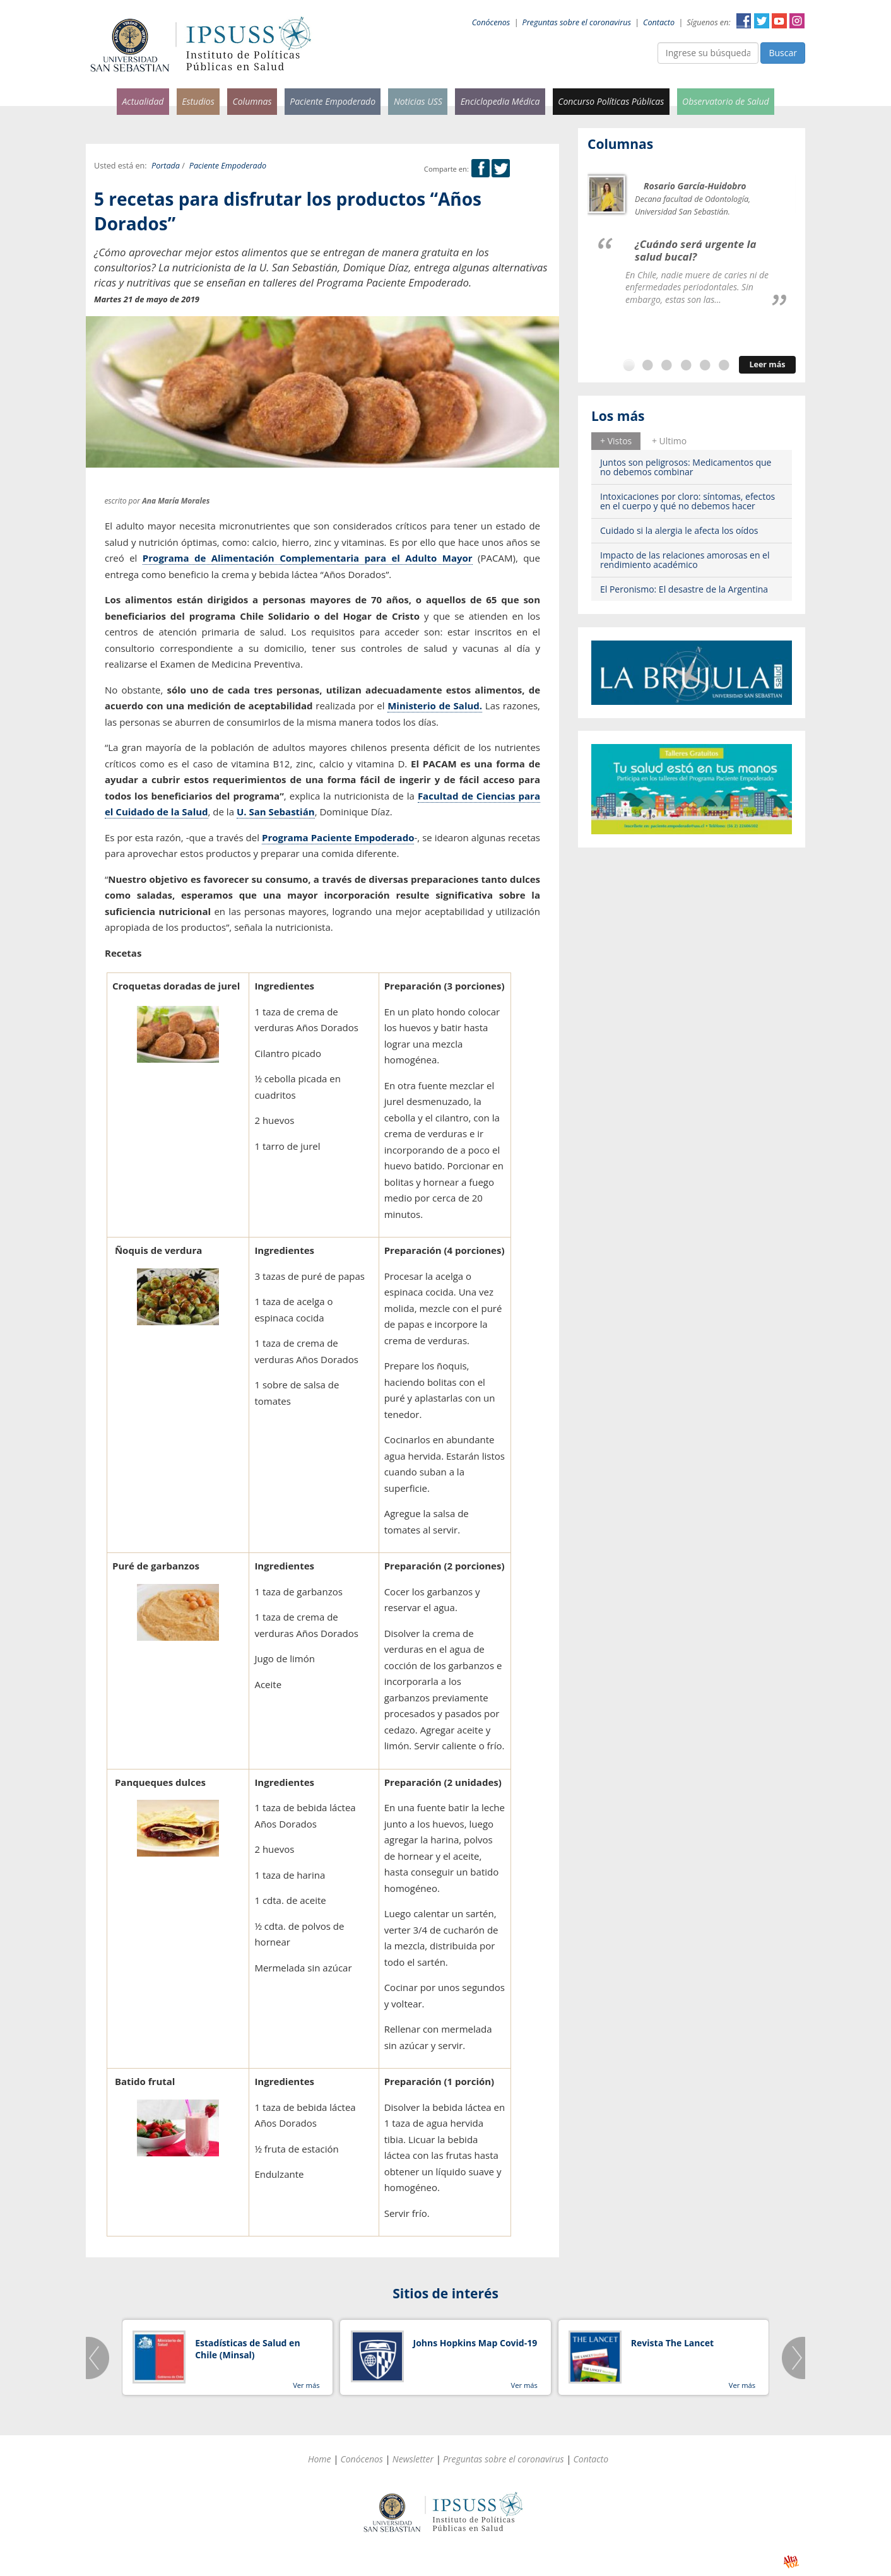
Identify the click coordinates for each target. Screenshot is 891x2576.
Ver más (306, 2385)
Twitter (761, 20)
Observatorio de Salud (725, 101)
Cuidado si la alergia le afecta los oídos (679, 530)
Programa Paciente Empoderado (338, 837)
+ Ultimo (669, 441)
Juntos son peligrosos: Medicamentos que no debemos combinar (685, 467)
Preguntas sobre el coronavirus (576, 22)
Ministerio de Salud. (434, 705)
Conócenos (491, 22)
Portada (165, 165)
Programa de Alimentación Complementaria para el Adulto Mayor (308, 558)
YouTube (779, 20)
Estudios (198, 101)
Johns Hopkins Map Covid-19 (475, 2343)
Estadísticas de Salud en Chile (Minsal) (247, 2349)
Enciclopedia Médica (500, 101)
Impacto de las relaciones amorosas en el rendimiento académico (685, 559)
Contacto (659, 22)
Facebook (744, 20)
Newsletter (413, 2459)
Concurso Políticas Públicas (611, 101)
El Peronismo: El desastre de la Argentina (684, 589)
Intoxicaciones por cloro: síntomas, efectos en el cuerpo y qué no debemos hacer (687, 501)
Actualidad (142, 101)
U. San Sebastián (276, 811)
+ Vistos (616, 441)
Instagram (797, 20)
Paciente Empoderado (332, 101)
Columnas (251, 101)
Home (319, 2459)
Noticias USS (418, 101)
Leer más (767, 364)
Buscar (783, 53)
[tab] (615, 441)
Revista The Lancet (672, 2343)
